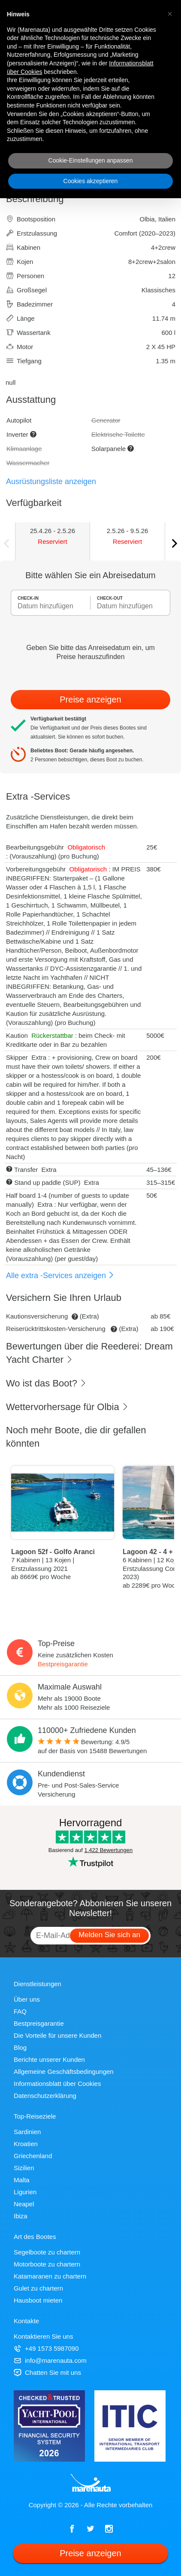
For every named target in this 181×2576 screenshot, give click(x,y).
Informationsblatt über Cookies (57, 2083)
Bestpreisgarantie (63, 1664)
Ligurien (25, 2192)
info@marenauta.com (50, 2360)
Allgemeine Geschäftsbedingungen (64, 2071)
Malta (22, 2179)
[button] (170, 14)
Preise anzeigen (90, 699)
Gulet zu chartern (38, 2288)
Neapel (24, 2204)
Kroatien (26, 2143)
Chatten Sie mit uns (47, 2372)
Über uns (27, 1999)
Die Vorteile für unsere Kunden (57, 2035)
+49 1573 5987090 (46, 2348)
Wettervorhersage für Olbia (67, 1406)
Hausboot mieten (38, 2300)
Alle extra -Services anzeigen (60, 1275)
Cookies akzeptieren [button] (90, 181)
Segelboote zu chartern (47, 2252)
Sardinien (27, 2131)
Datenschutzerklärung (45, 2095)
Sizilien (24, 2167)
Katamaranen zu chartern (50, 2276)
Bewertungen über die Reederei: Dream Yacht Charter (89, 1353)
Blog (20, 2047)
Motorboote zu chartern (47, 2264)
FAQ (20, 2011)
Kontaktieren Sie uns (43, 2336)
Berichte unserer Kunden (49, 2059)
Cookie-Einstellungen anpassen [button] (90, 160)
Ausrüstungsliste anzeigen (51, 481)
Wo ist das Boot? (46, 1383)
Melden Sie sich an (109, 1935)
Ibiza (20, 2216)
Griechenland (33, 2155)
